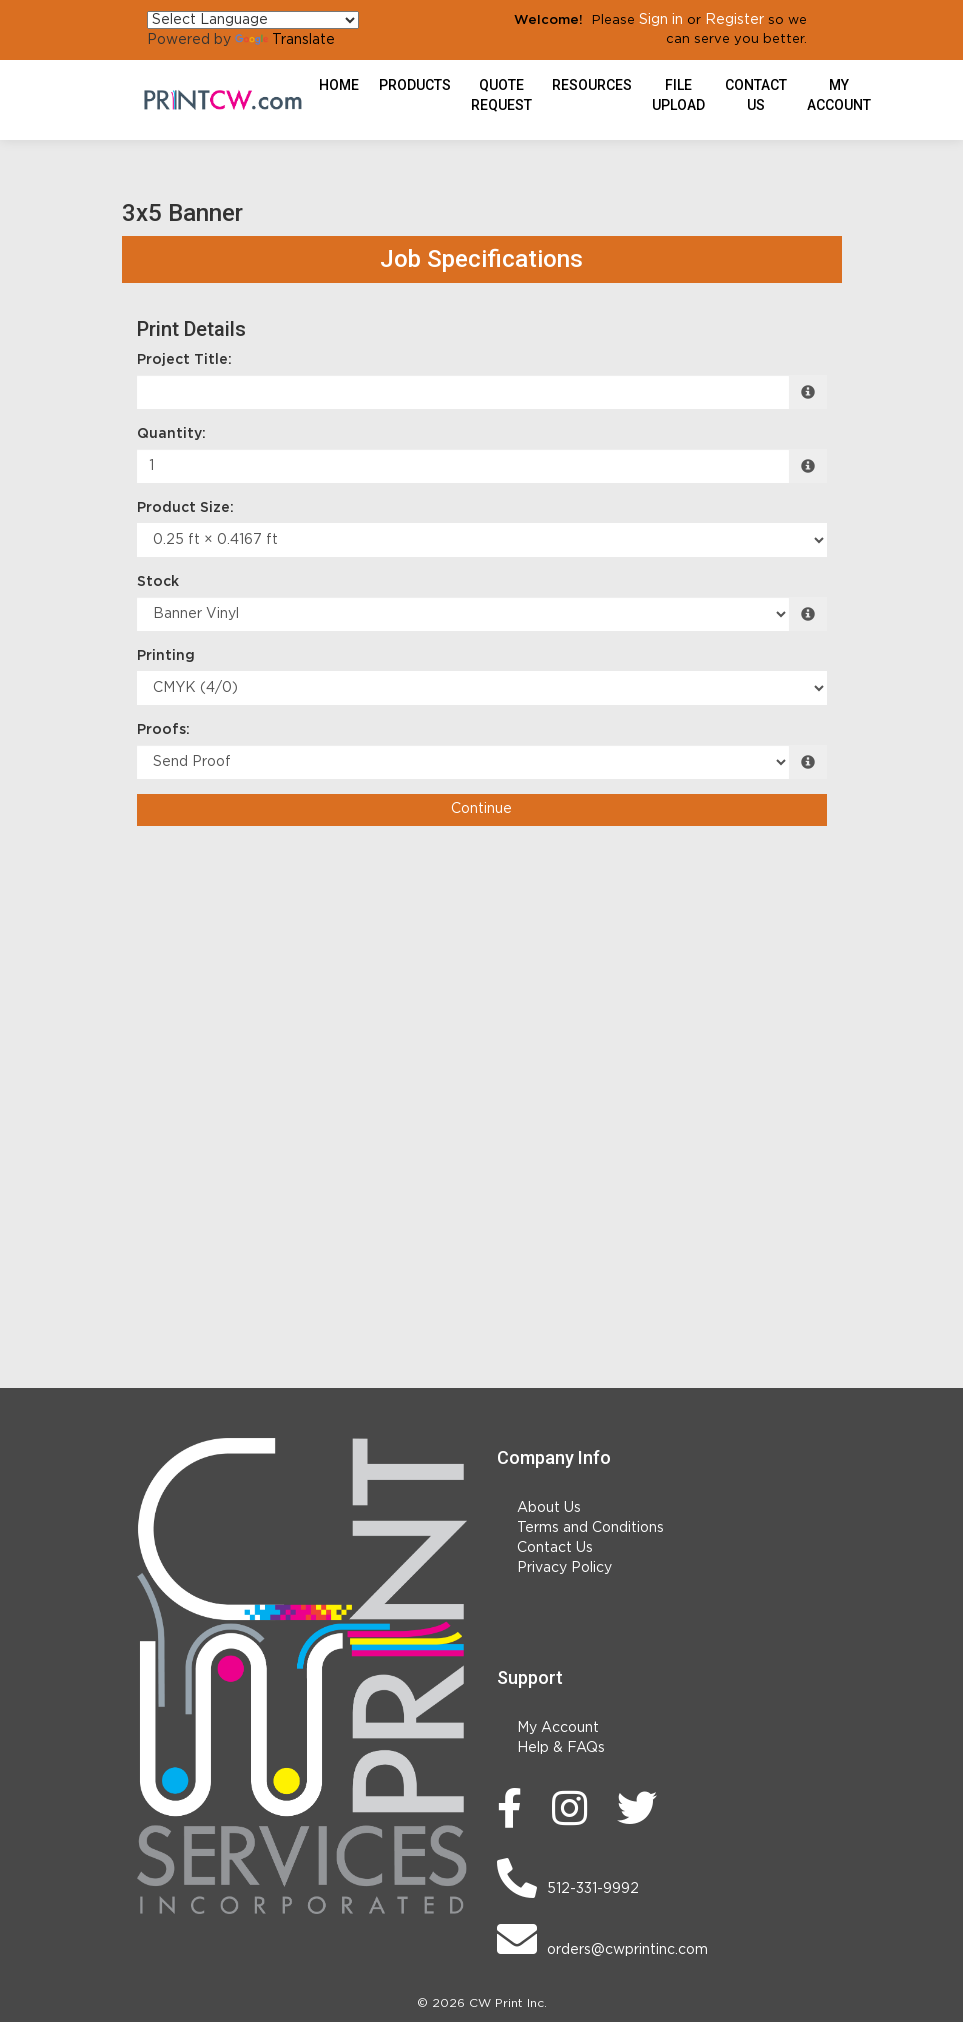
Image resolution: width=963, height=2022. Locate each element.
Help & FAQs (561, 1748)
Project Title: (184, 360)
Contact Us (756, 95)
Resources (592, 85)
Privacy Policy (564, 1568)
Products (415, 85)
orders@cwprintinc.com (602, 1939)
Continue (481, 809)
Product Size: (185, 508)
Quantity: (171, 434)
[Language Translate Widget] (253, 20)
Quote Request (501, 95)
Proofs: (163, 730)
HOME (339, 85)
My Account (558, 1728)
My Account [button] (839, 95)
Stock (158, 582)
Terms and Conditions (590, 1528)
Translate (285, 40)
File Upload (678, 95)
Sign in (661, 20)
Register (734, 20)
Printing (166, 656)
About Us (549, 1508)
